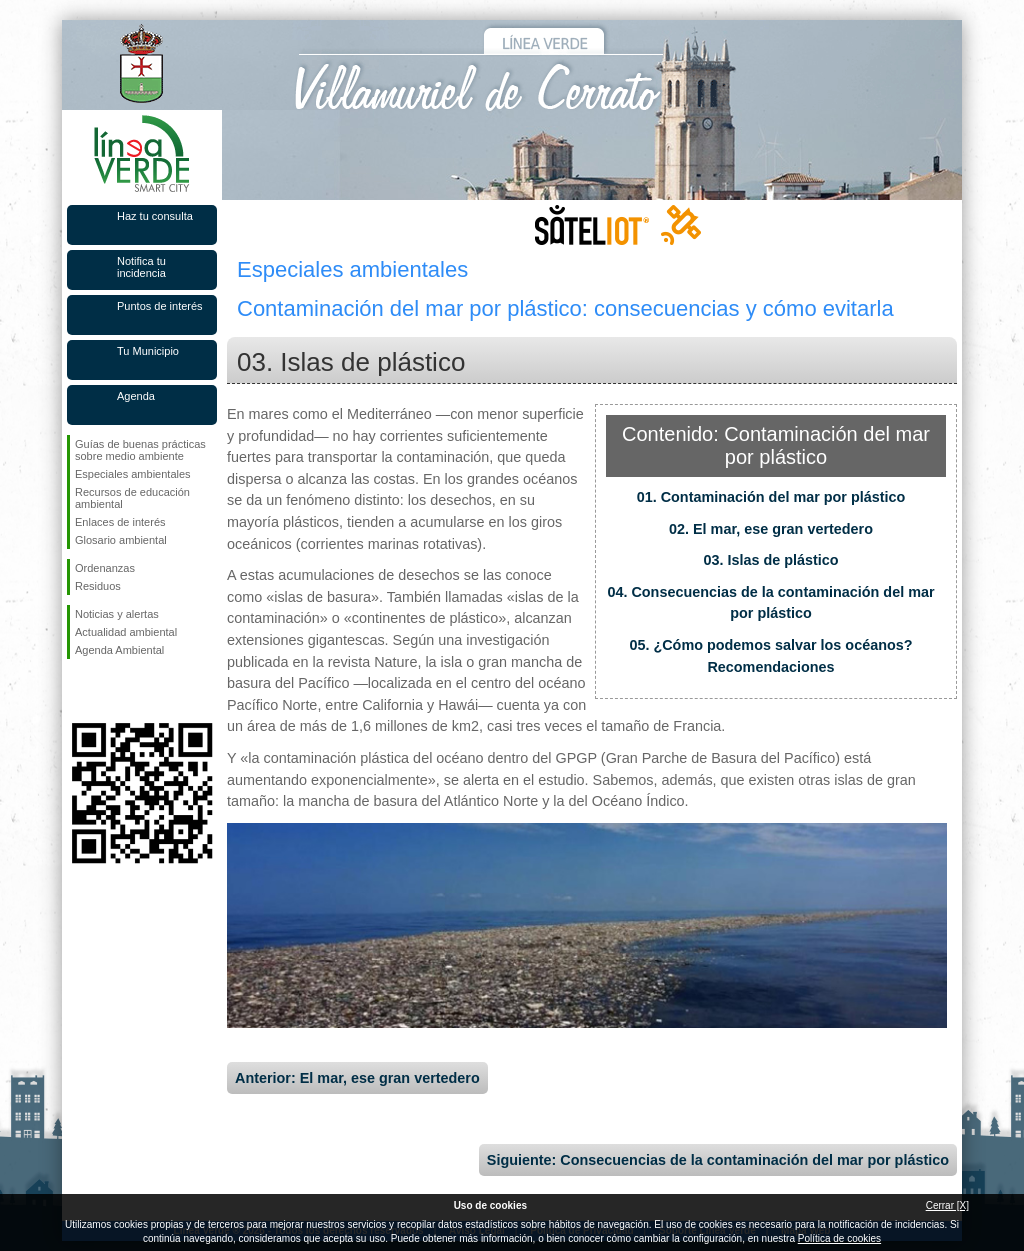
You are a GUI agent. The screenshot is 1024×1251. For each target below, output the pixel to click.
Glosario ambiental (121, 540)
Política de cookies (839, 1238)
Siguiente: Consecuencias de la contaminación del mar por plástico (718, 1160)
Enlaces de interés (120, 522)
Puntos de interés (160, 306)
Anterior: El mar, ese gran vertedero (357, 1078)
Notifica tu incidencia (141, 267)
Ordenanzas (105, 568)
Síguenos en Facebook (79, 691)
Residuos (98, 586)
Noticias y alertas (117, 614)
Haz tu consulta (155, 216)
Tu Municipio (148, 351)
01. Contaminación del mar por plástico (771, 497)
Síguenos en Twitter (112, 691)
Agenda (136, 396)
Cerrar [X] (947, 1205)
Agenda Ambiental (119, 650)
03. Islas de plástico (770, 560)
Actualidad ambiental (126, 632)
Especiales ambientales (133, 474)
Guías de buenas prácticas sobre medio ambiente (140, 450)
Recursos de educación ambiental (132, 498)
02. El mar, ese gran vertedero (771, 529)
